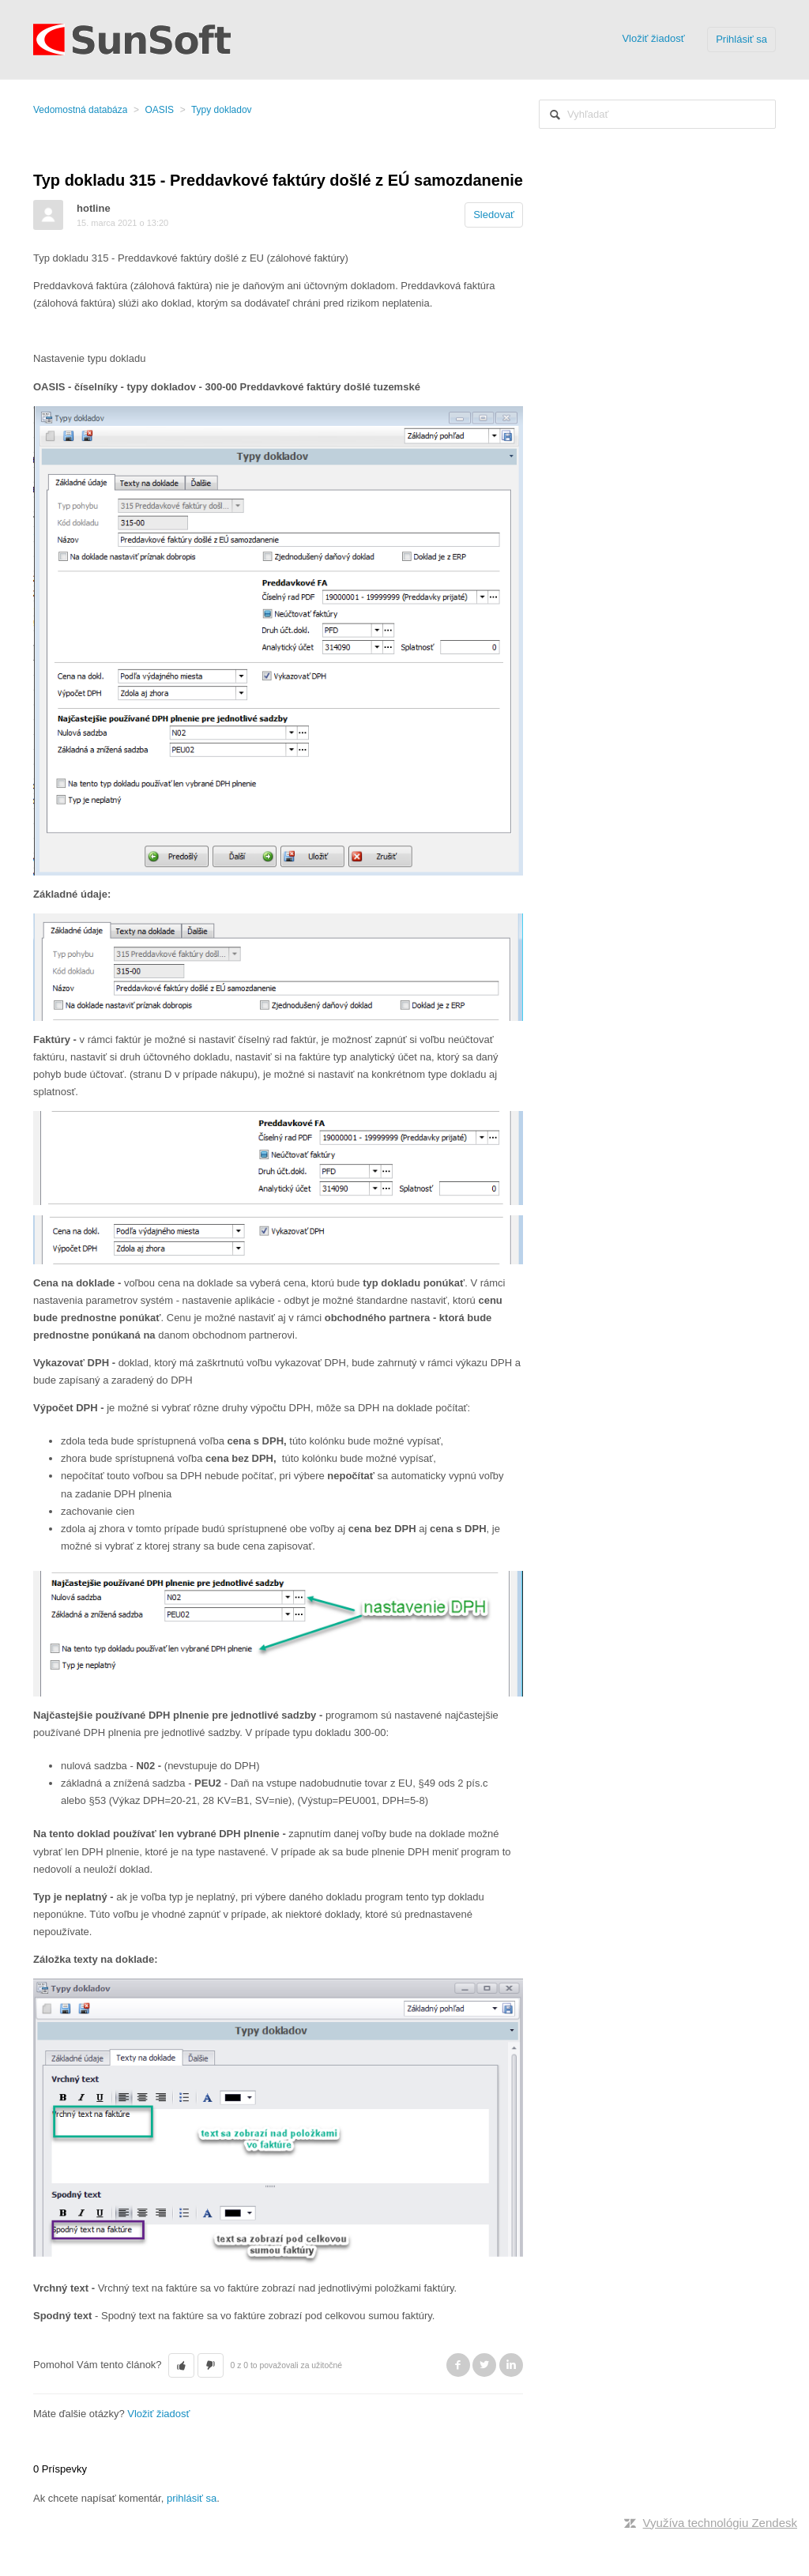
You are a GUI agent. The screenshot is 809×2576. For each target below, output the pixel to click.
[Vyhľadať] (657, 114)
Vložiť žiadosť (653, 38)
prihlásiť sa (191, 2498)
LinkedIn (511, 2365)
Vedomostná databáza (80, 109)
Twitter (484, 2365)
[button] (181, 2365)
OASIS (159, 109)
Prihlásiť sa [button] (741, 39)
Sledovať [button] (493, 214)
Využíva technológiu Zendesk (720, 2522)
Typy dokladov (221, 109)
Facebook (458, 2365)
